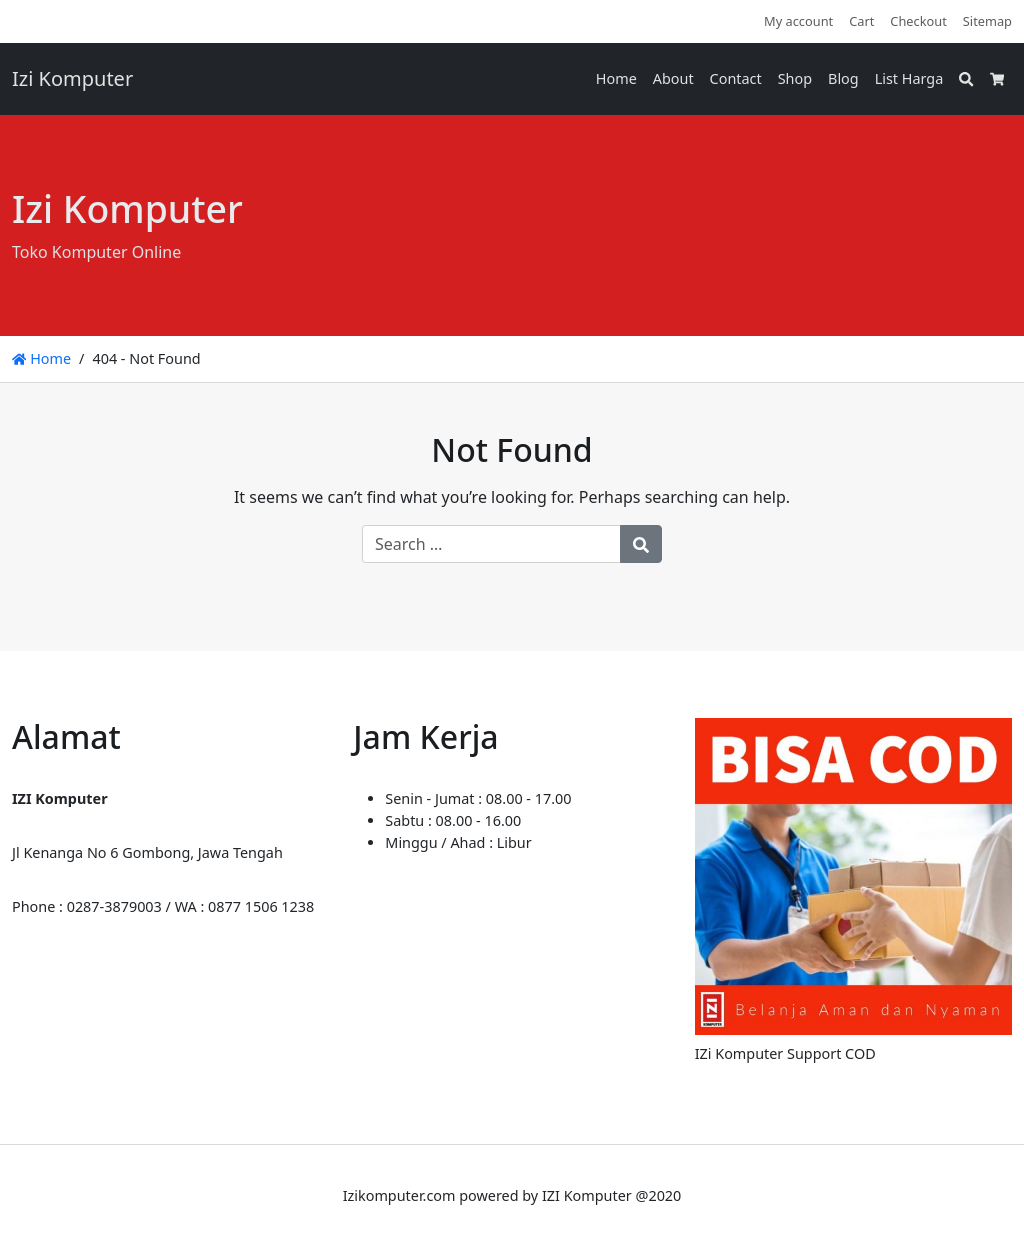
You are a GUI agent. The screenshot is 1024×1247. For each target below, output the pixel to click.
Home (616, 78)
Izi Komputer (72, 78)
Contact (736, 78)
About (673, 78)
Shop (795, 78)
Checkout (918, 21)
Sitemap (987, 21)
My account (798, 21)
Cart (861, 21)
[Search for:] (491, 544)
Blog (843, 78)
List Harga (909, 78)
